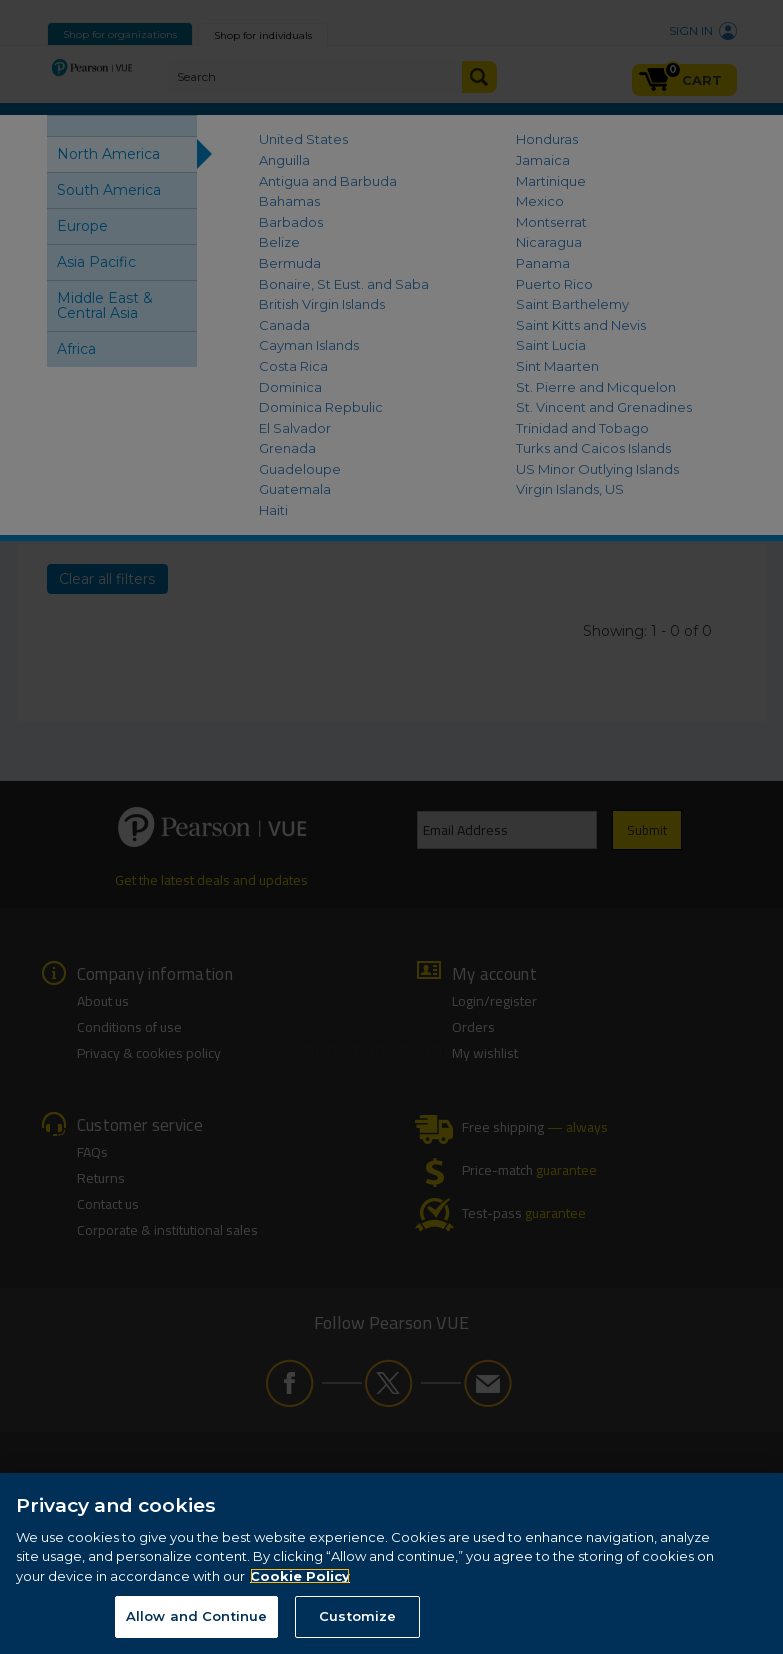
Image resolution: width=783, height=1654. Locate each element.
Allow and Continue (196, 1617)
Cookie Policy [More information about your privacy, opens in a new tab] (300, 1577)
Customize (357, 1617)
